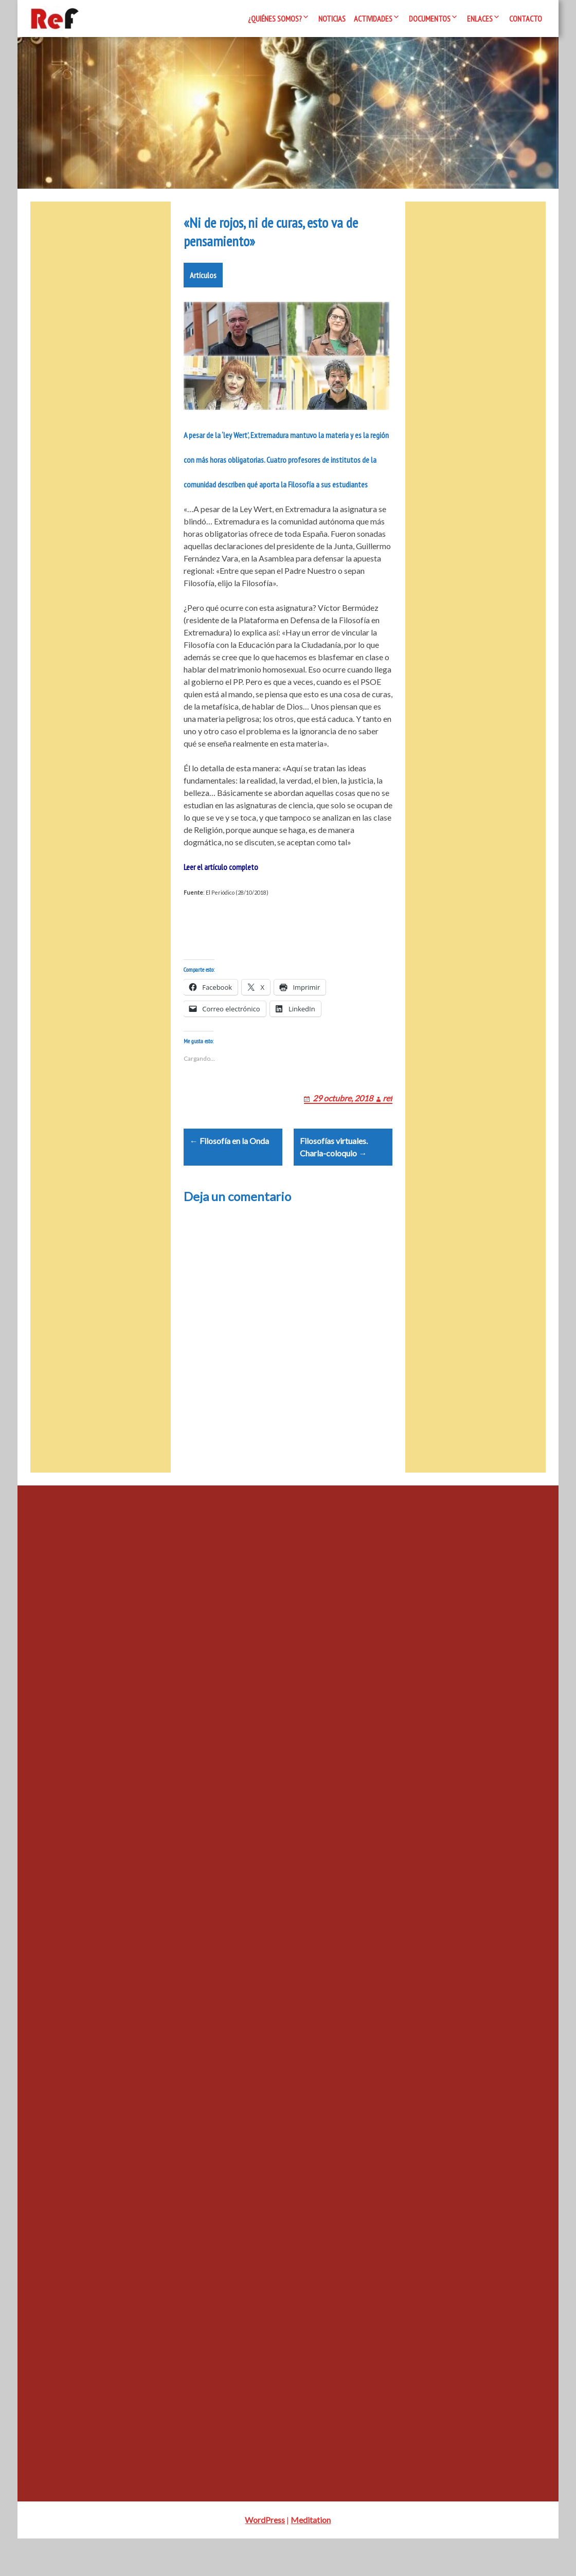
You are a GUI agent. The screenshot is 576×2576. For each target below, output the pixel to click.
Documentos (430, 18)
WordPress (265, 2557)
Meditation (311, 2557)
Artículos (203, 287)
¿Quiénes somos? (275, 18)
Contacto (525, 18)
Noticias (332, 18)
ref (387, 1123)
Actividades (373, 18)
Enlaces (480, 18)
